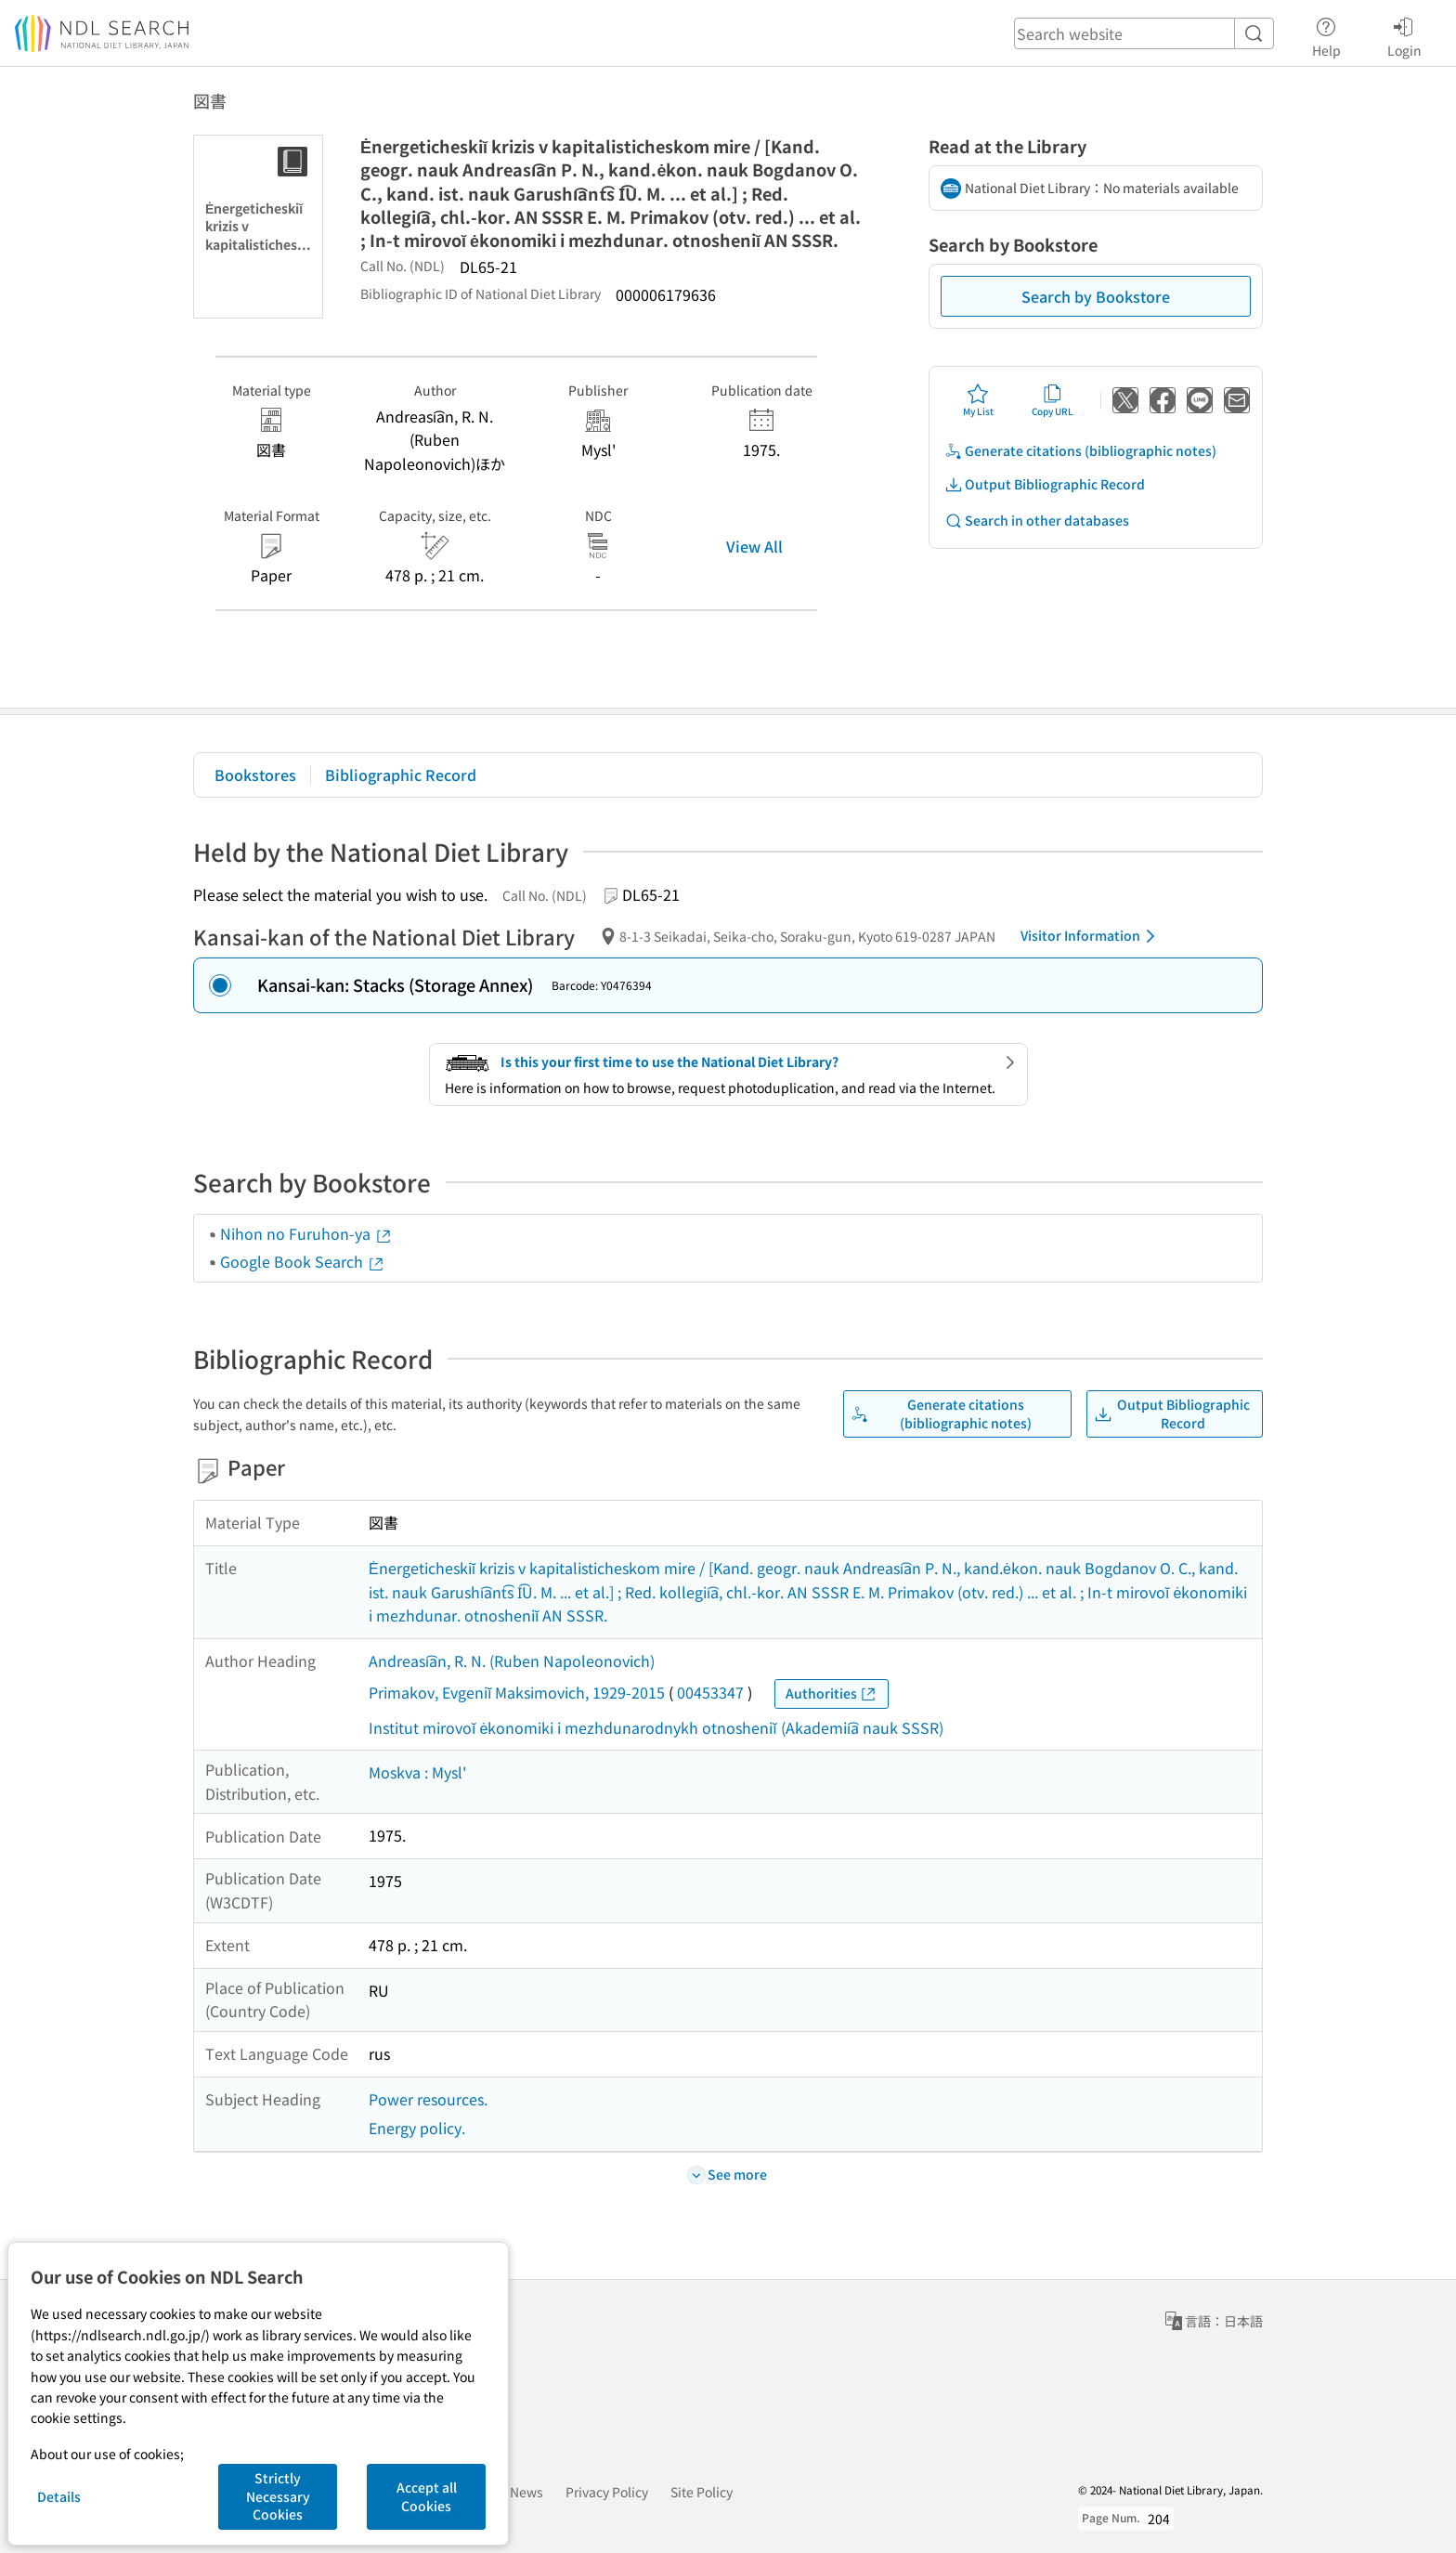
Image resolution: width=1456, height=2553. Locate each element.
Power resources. (428, 2099)
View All (754, 546)
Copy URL (1052, 400)
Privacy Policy (607, 2491)
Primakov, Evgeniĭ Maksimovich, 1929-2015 (517, 1692)
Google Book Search (302, 1261)
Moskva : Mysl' (417, 1772)
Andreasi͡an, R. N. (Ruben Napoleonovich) (512, 1660)
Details (59, 2496)
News (526, 2491)
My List (978, 400)
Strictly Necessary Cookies (278, 2495)
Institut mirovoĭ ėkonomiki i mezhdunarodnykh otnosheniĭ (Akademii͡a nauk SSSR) (656, 1727)
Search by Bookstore (1095, 296)
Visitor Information (1091, 936)
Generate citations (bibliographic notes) (1080, 451)
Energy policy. (417, 2128)
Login (1404, 34)
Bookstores (255, 774)
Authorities (832, 1693)
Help (1326, 34)
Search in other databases (1036, 520)
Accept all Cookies (426, 2496)
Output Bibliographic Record (1044, 484)
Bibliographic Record (400, 774)
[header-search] (1144, 33)
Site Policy (701, 2491)
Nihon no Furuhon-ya (306, 1233)
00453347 (710, 1692)
